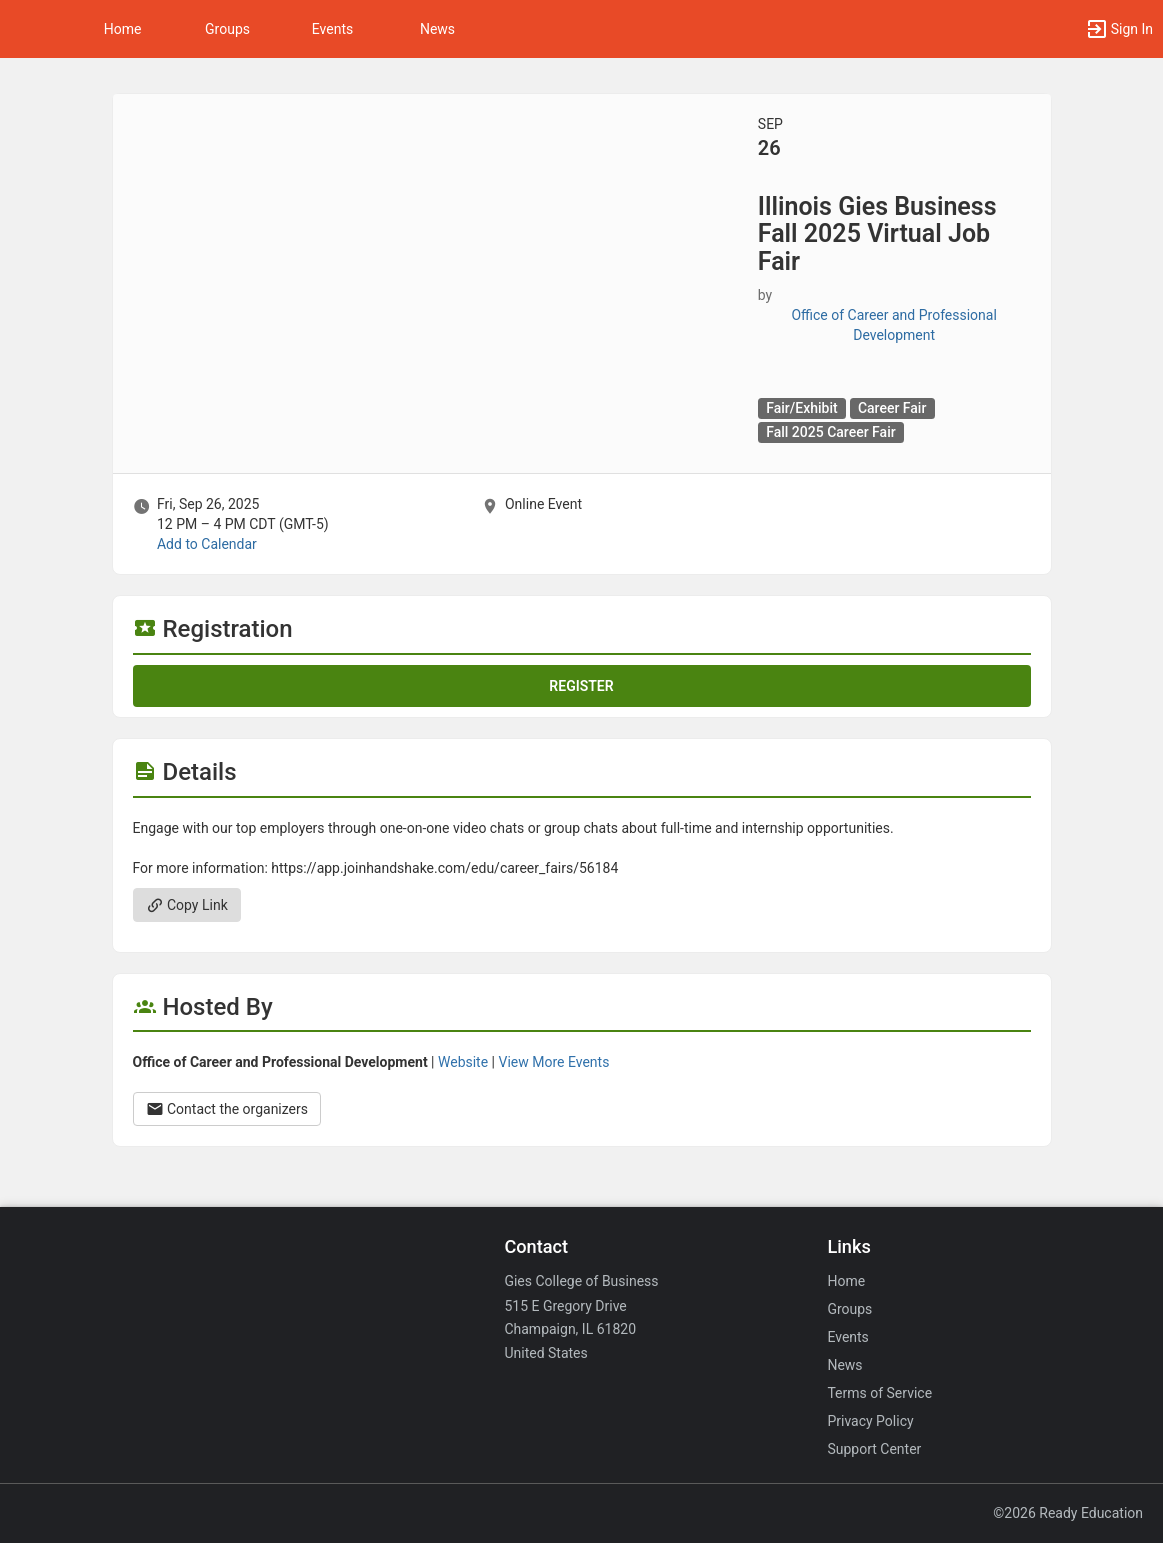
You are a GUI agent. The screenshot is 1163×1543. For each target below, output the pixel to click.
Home (846, 1281)
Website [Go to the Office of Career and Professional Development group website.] (463, 1062)
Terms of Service (879, 1393)
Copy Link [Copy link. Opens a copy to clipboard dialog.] (187, 905)
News (437, 29)
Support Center (874, 1449)
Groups (227, 29)
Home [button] (123, 29)
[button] (25, 29)
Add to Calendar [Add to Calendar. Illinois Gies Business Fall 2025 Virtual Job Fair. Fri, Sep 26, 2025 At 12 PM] (207, 544)
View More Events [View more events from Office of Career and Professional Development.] (554, 1062)
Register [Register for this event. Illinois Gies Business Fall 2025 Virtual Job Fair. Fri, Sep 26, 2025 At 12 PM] (581, 686)
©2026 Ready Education (1068, 1513)
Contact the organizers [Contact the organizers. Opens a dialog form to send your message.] (227, 1109)
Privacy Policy (870, 1421)
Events (332, 29)
